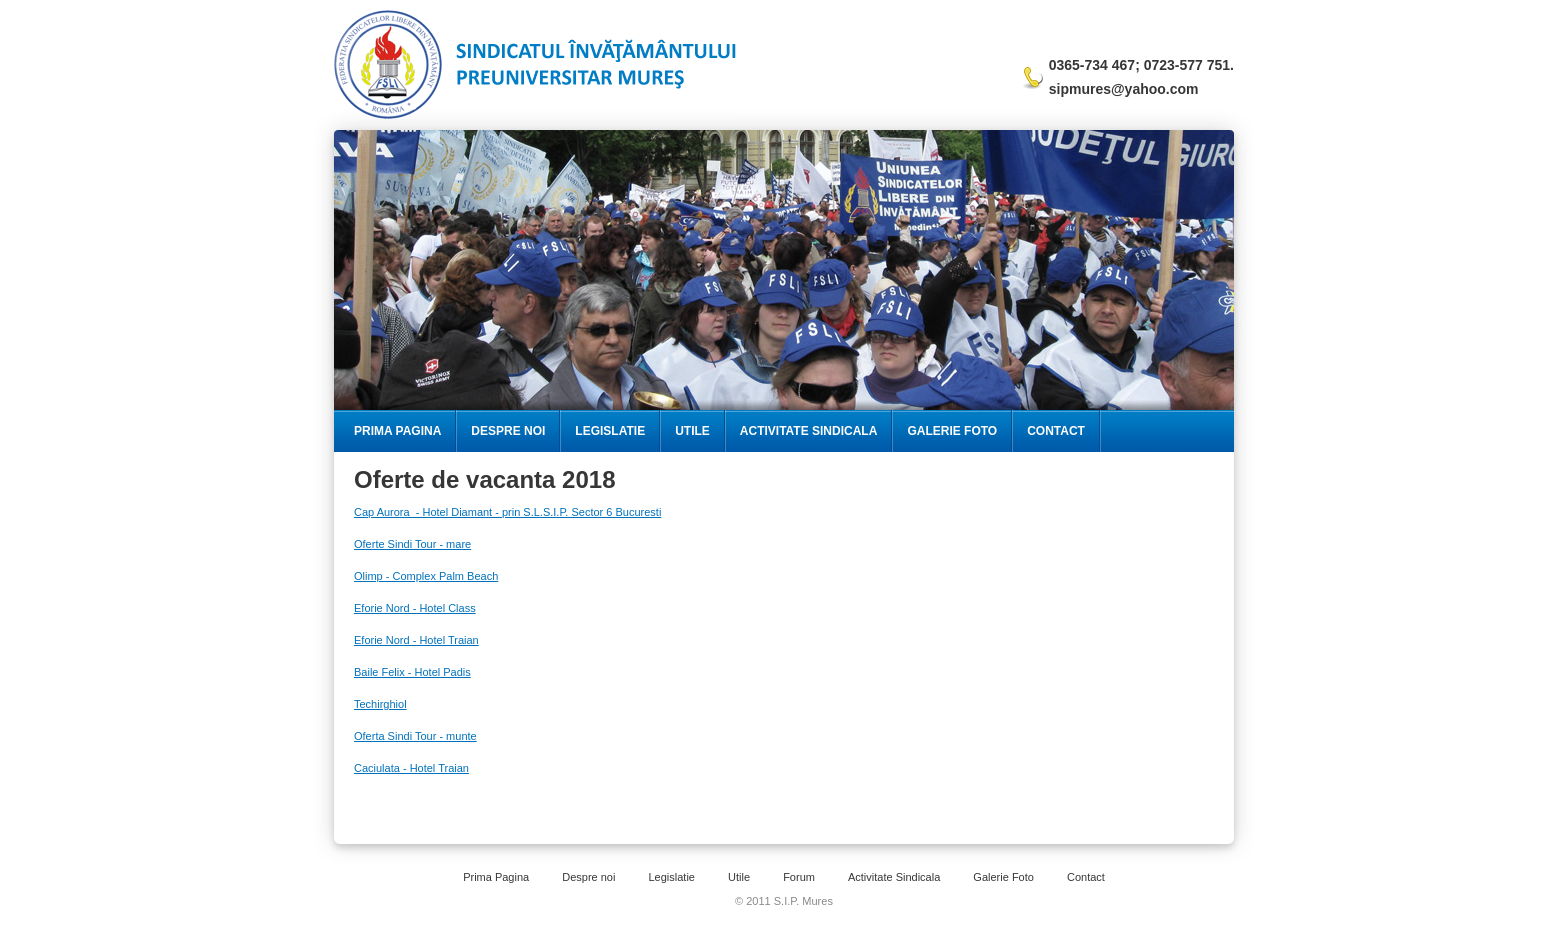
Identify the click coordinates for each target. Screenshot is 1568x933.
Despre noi (588, 877)
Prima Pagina (397, 431)
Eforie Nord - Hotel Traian (416, 640)
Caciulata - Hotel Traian (411, 768)
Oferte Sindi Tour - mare (412, 544)
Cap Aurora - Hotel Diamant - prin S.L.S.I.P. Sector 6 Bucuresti (507, 512)
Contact (1056, 431)
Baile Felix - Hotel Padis (412, 672)
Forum (799, 877)
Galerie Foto (952, 431)
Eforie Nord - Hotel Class (415, 608)
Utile (692, 431)
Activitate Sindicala (809, 431)
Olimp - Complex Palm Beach (426, 576)
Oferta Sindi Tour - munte (415, 736)
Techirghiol (380, 704)
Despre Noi (508, 431)
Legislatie (610, 431)
